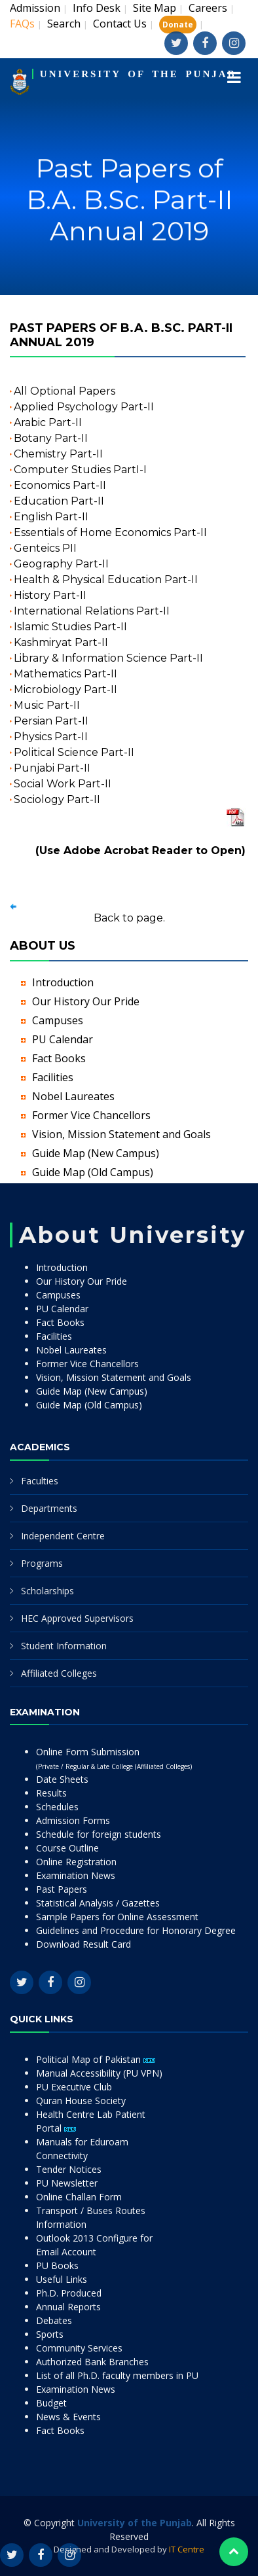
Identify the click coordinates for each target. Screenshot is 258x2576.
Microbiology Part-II (65, 689)
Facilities (52, 1077)
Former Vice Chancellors (91, 1115)
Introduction (63, 982)
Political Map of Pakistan (95, 2059)
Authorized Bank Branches (92, 2361)
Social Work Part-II (62, 784)
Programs (42, 1563)
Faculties (39, 1481)
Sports (50, 2334)
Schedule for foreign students (98, 1834)
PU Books (57, 2265)
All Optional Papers (64, 391)
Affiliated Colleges (59, 1673)
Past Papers (61, 1889)
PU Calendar (62, 1039)
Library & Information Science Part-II (108, 658)
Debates (54, 2320)
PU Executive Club (74, 2087)
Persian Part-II (51, 721)
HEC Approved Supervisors (77, 1618)
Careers (208, 8)
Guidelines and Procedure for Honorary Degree (136, 1930)
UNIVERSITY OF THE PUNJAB (138, 74)
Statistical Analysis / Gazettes (98, 1903)
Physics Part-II (51, 736)
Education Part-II (59, 501)
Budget (51, 2403)
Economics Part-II (60, 485)
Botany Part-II (51, 438)
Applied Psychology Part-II (84, 407)
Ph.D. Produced (68, 2293)
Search (64, 23)
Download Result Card (83, 1944)
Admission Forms (73, 1820)
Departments (49, 1508)
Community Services (79, 2348)
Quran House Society (81, 2100)
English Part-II (51, 516)
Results (51, 1793)
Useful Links (61, 2279)
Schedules (57, 1806)
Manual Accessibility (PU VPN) (99, 2073)
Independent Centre (63, 1536)
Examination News (75, 1875)
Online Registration (76, 1861)
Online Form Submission (114, 1758)
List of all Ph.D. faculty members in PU (117, 2375)
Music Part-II (47, 705)
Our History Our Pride (85, 1001)
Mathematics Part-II (65, 674)
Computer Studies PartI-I (80, 469)
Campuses (57, 1020)
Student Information (64, 1645)
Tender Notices (68, 2169)
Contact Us (120, 23)
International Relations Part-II (92, 611)
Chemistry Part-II (58, 454)
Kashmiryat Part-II (61, 642)
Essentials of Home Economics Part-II (110, 532)
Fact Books (59, 1058)
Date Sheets (62, 1779)
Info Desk (96, 8)
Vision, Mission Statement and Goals (121, 1134)
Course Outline (67, 1848)
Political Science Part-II (74, 752)
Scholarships (47, 1590)
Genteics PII (45, 548)
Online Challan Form (79, 2197)
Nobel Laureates (73, 1096)
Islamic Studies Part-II (70, 626)
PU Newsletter (67, 2183)
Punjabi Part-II (52, 768)
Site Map (154, 8)
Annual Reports (68, 2306)
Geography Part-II (61, 564)
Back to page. (129, 918)
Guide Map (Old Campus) (92, 1172)
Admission (35, 8)
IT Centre (186, 2549)
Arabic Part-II (48, 422)
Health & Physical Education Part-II (106, 579)
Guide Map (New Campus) (95, 1153)
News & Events (68, 2416)
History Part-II (50, 595)
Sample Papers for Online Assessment (117, 1916)
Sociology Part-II (57, 799)
